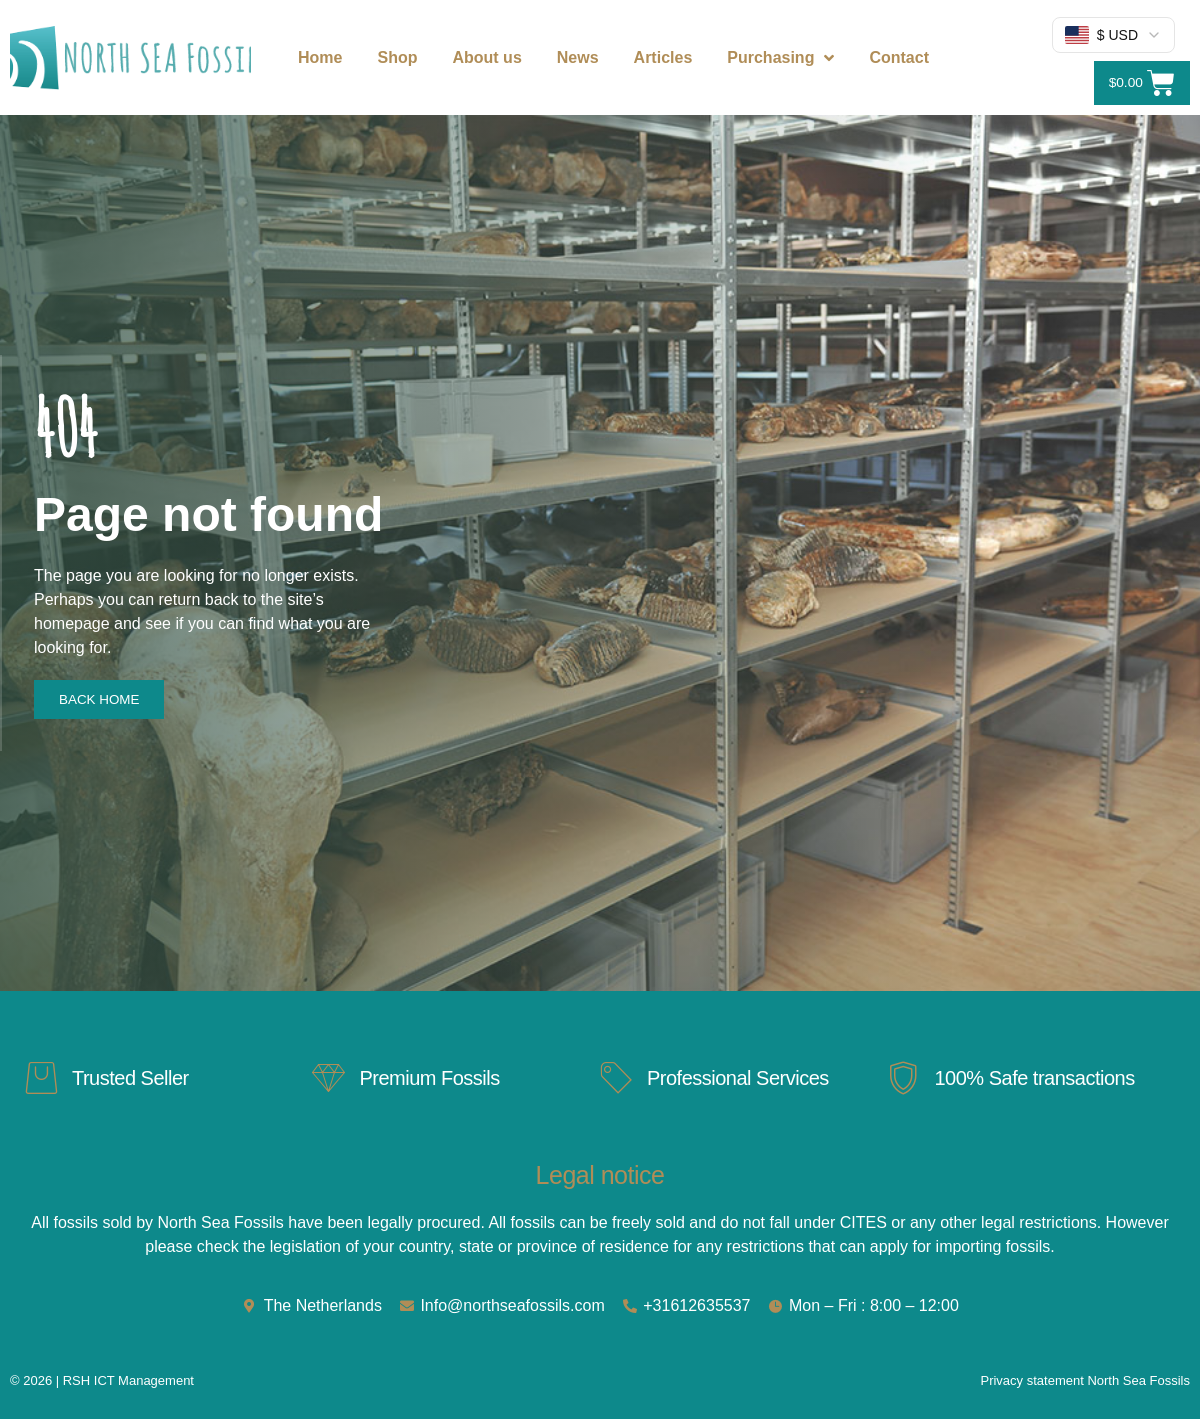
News (578, 57)
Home (320, 57)
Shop (397, 57)
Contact (899, 57)
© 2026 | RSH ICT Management (102, 1382)
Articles (663, 57)
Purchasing (780, 58)
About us (486, 57)
